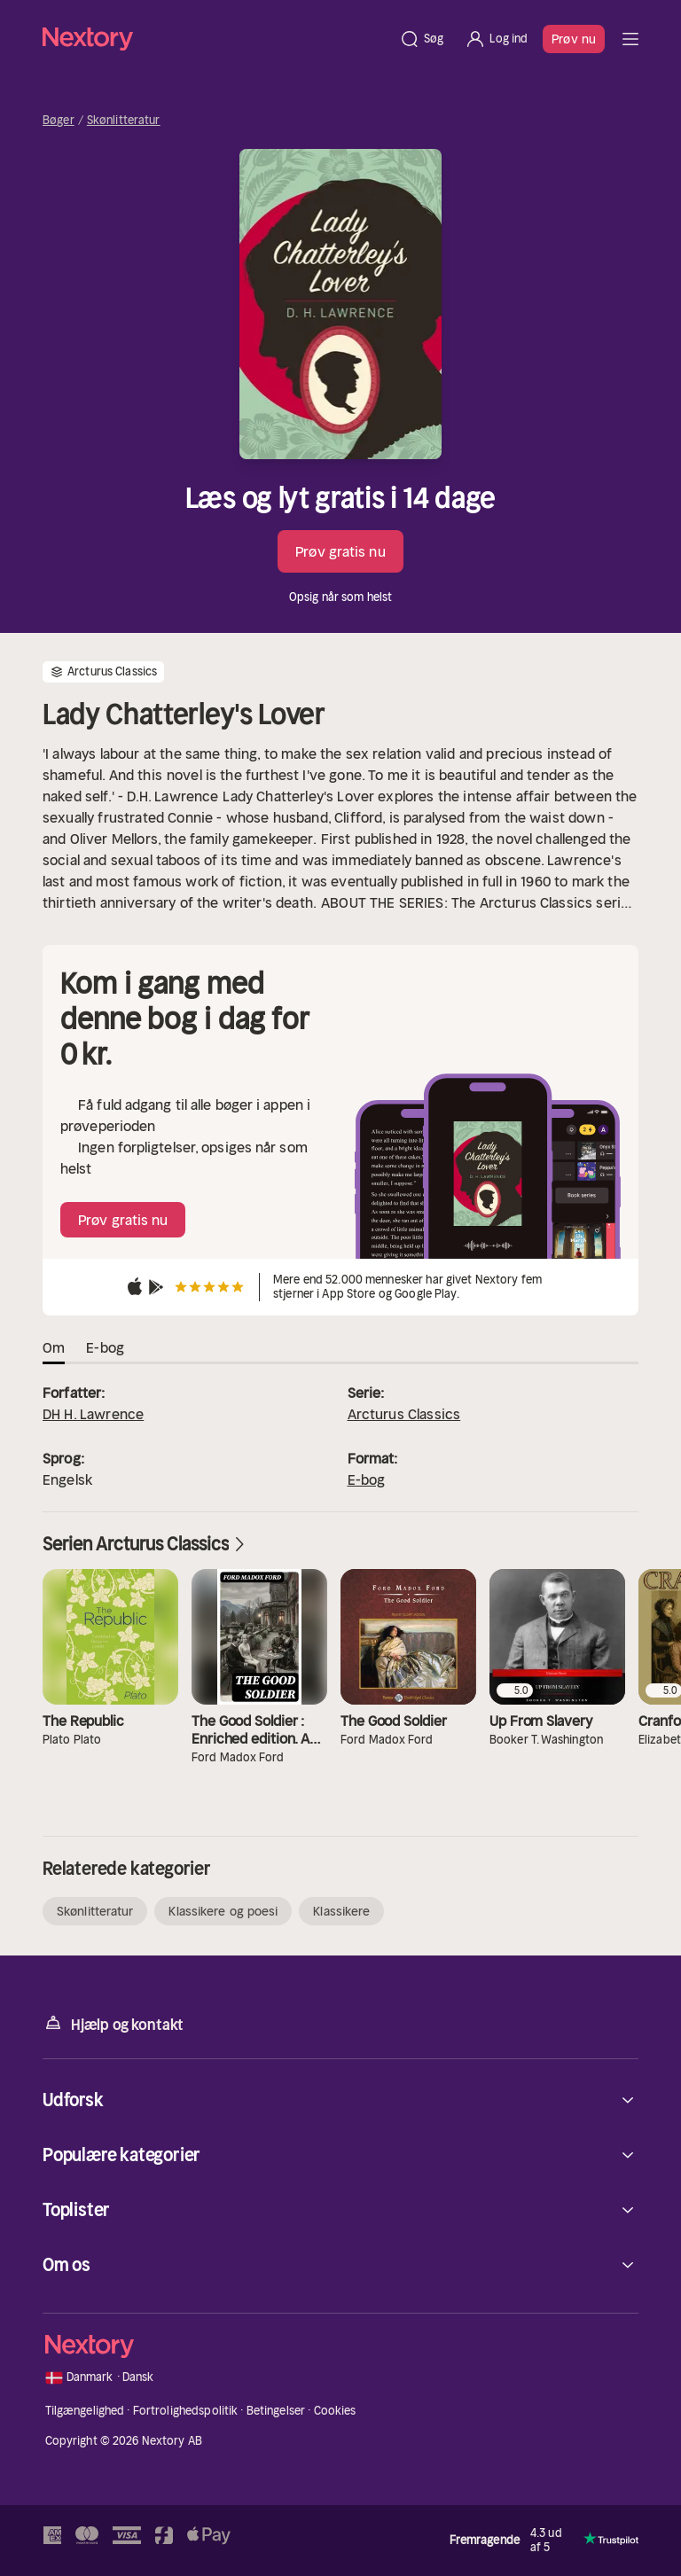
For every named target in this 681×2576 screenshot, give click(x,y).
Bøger (58, 120)
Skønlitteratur (123, 120)
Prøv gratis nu (340, 551)
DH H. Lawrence (93, 1414)
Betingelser (276, 2410)
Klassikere (341, 1911)
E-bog (367, 1479)
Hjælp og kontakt (113, 2023)
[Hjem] (215, 38)
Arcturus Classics (404, 1414)
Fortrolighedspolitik (186, 2410)
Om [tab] (54, 1347)
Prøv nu (574, 39)
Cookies (335, 2410)
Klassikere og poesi (223, 1911)
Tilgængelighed (85, 2410)
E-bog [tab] (105, 1347)
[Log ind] (496, 39)
